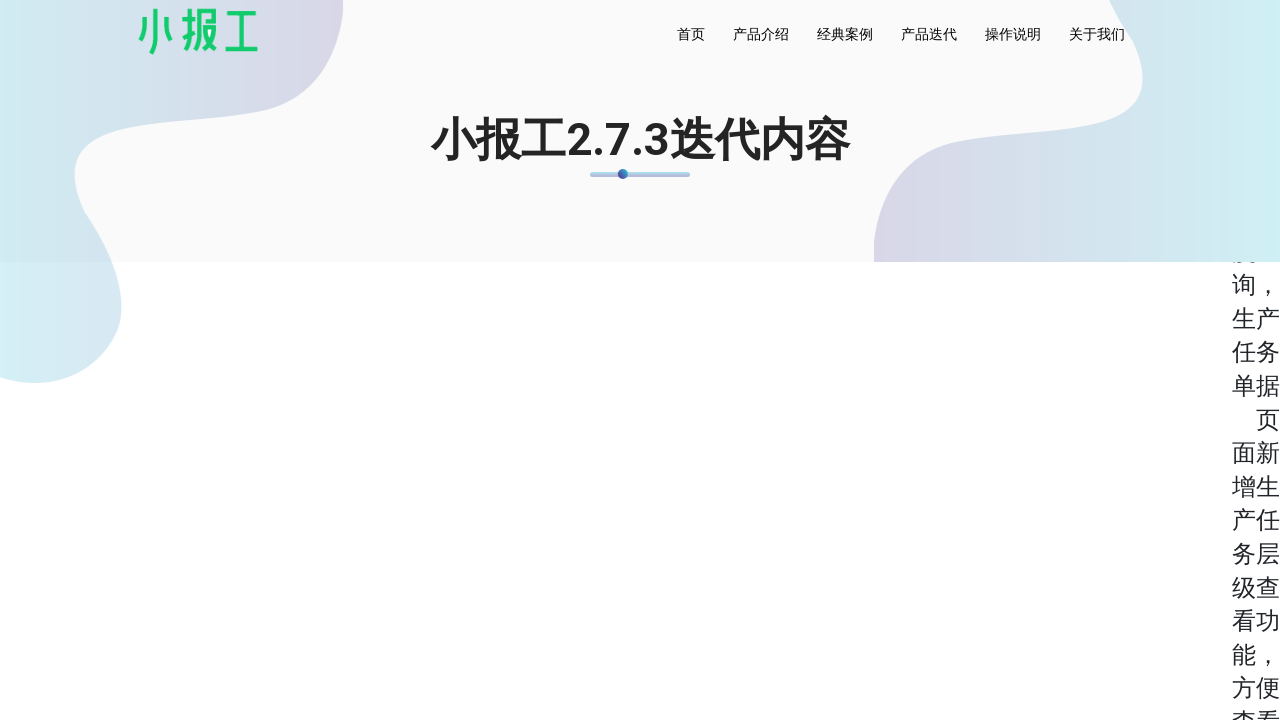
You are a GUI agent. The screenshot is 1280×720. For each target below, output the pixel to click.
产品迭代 (929, 34)
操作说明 (1013, 34)
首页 (691, 34)
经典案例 (845, 34)
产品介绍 (761, 34)
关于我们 (1097, 34)
